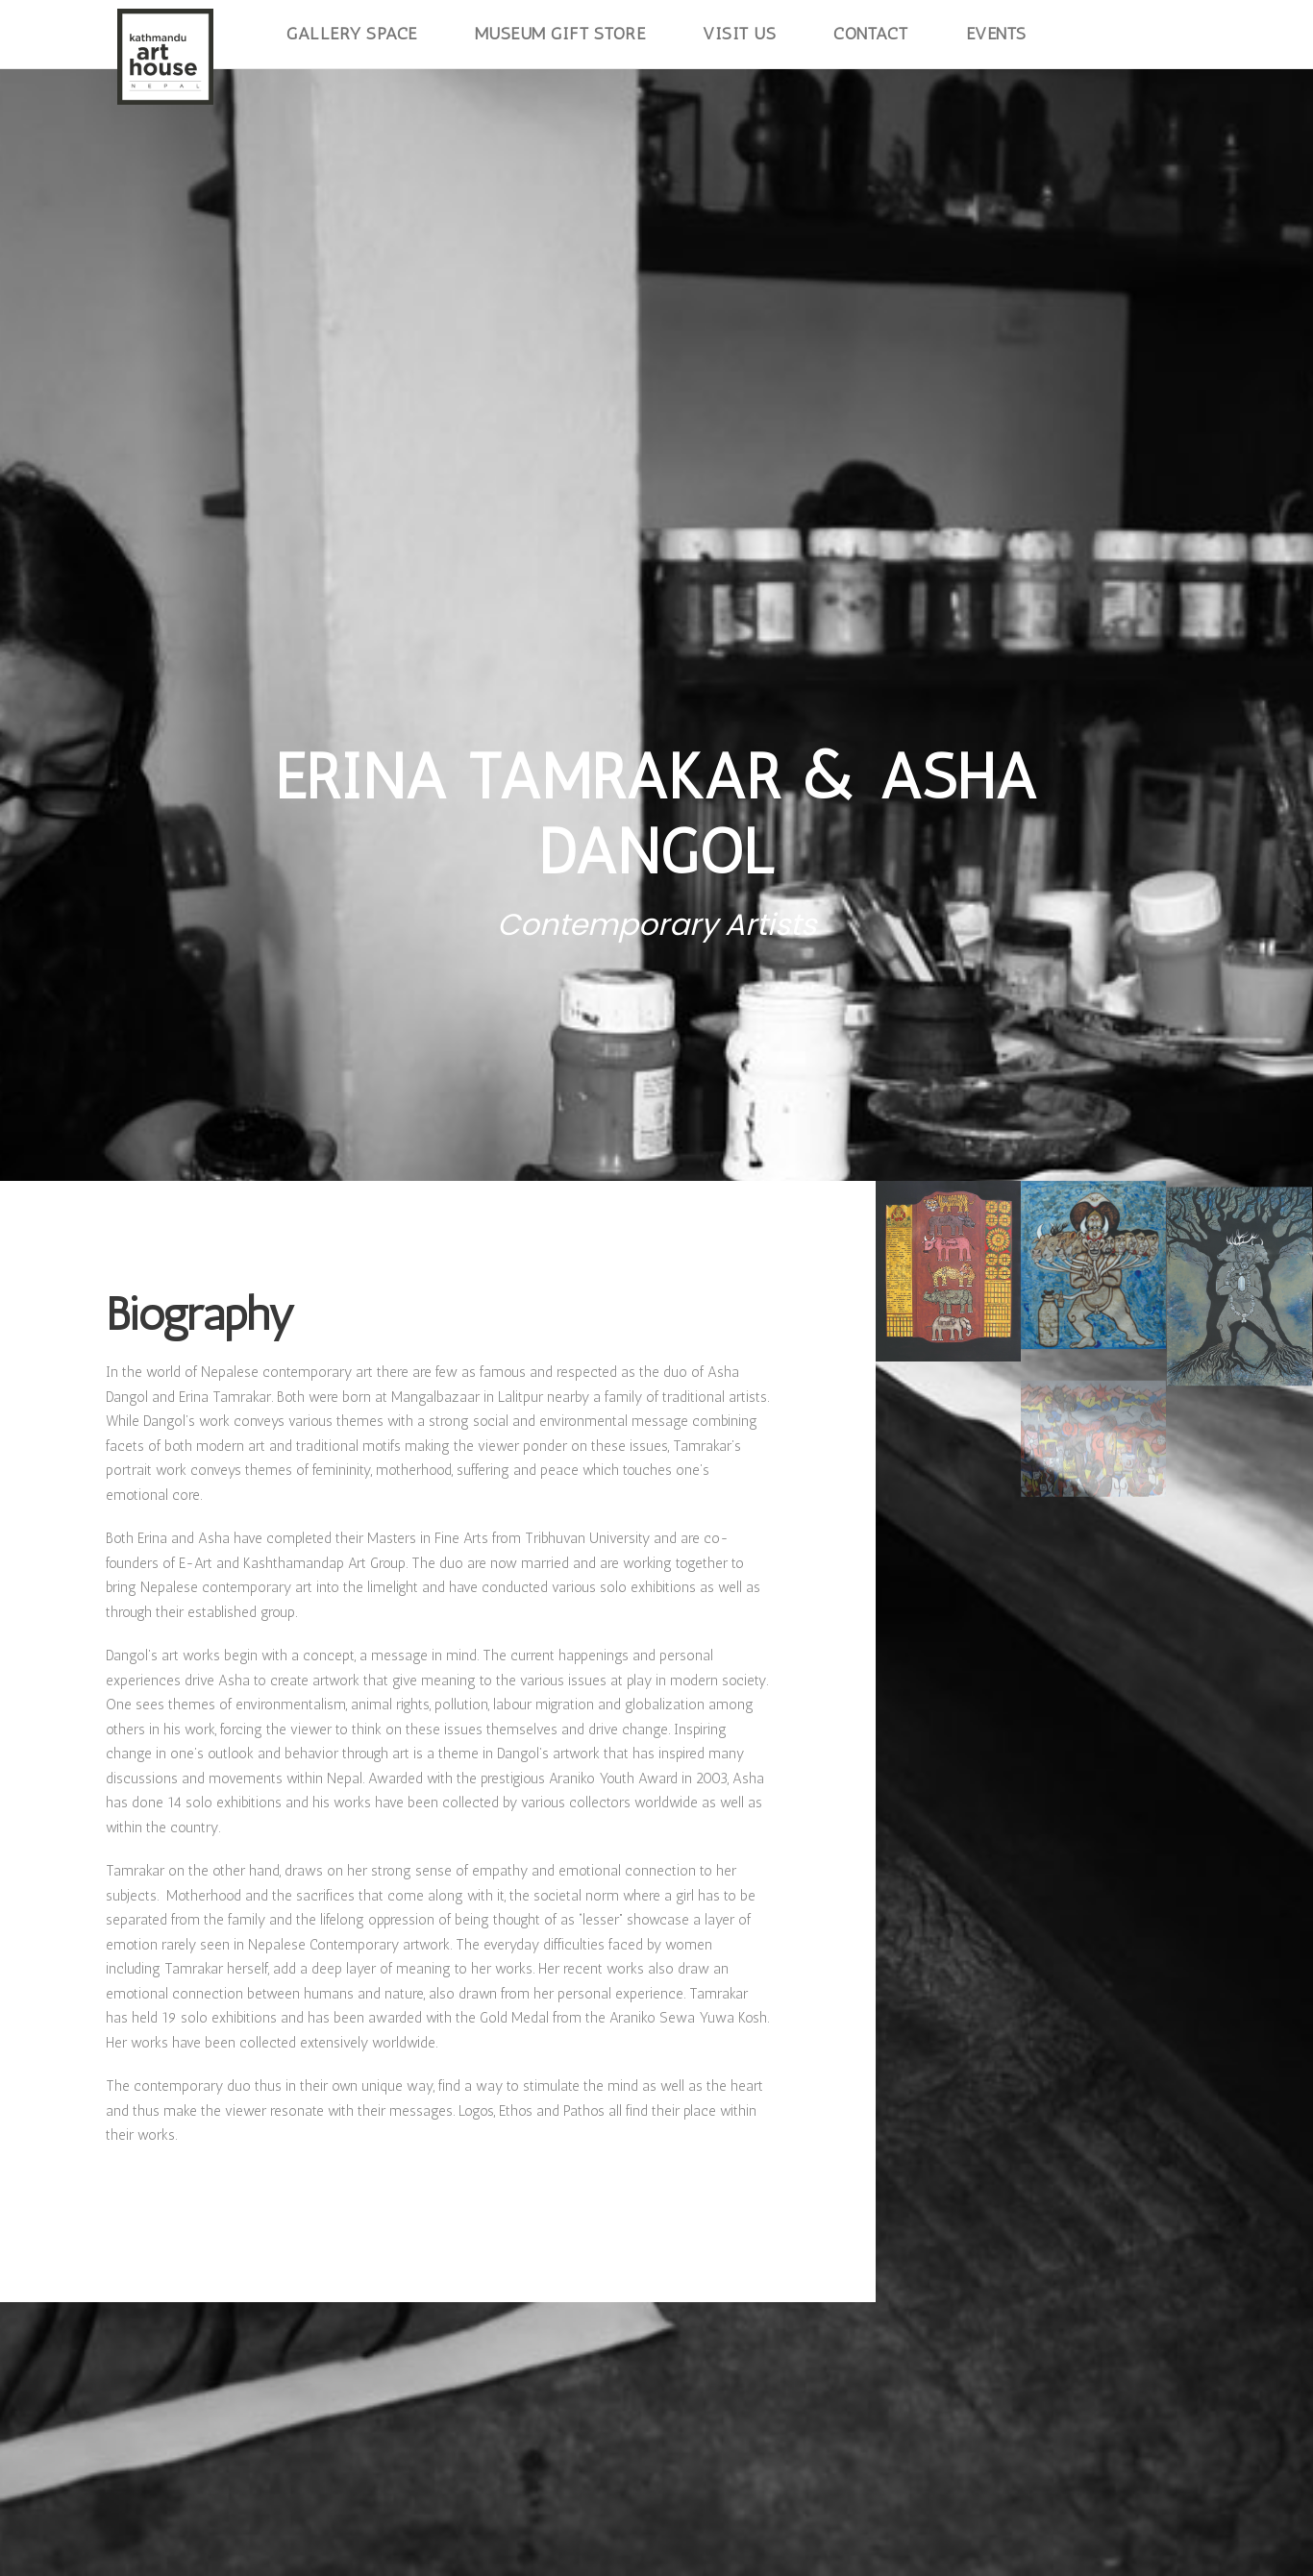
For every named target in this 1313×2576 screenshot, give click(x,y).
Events (996, 33)
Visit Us (739, 33)
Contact (870, 33)
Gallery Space (351, 33)
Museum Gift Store (560, 33)
